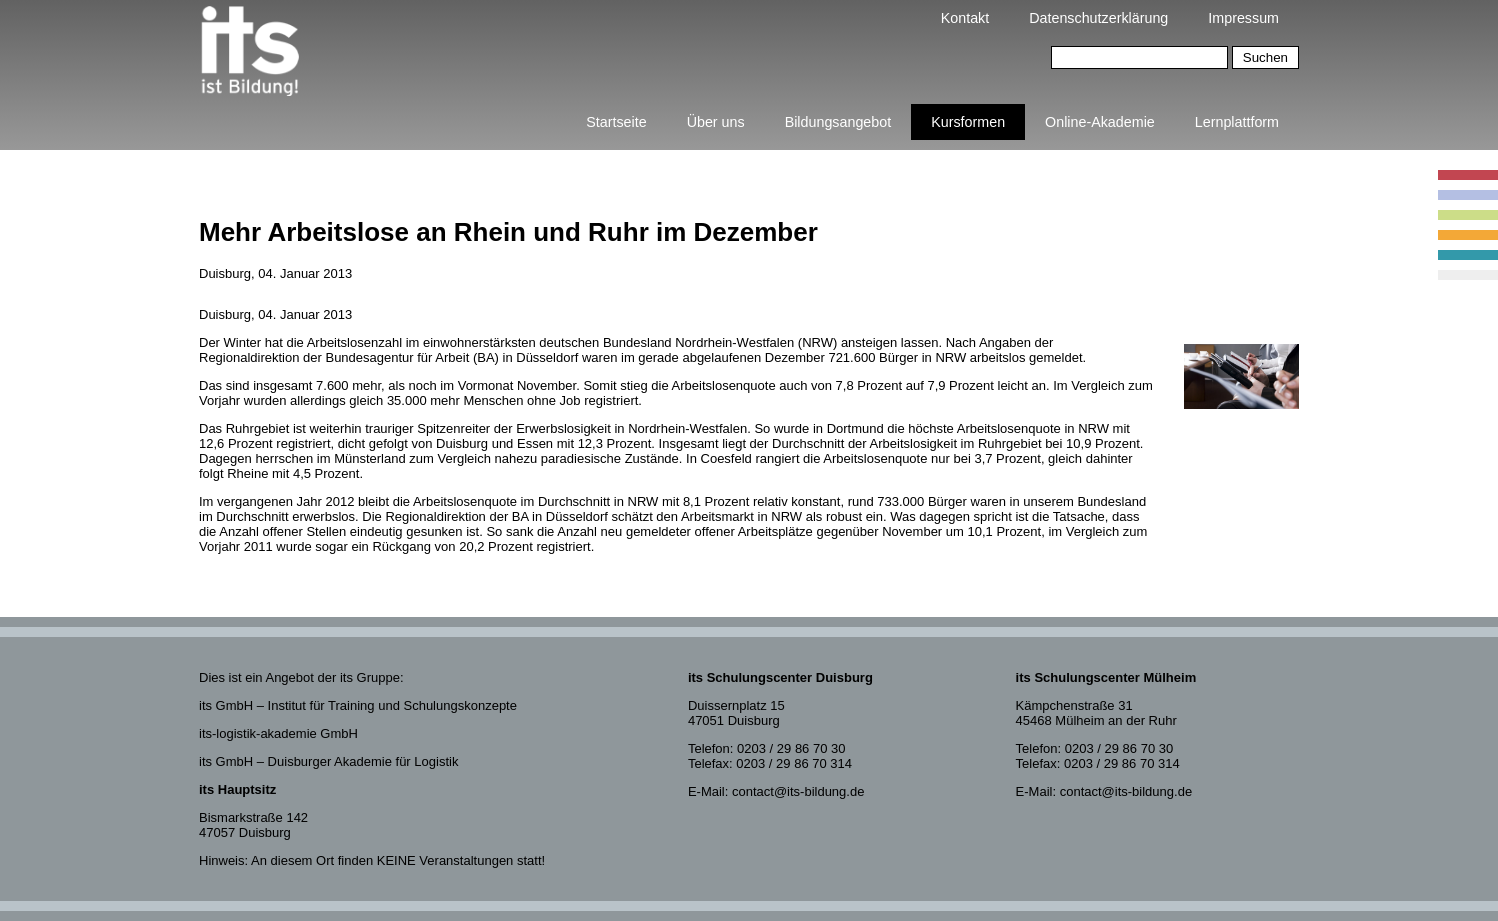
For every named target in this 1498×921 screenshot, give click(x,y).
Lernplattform (1237, 122)
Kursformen (968, 122)
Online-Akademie (1100, 122)
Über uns (716, 122)
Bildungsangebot (838, 122)
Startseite (616, 122)
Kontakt (965, 18)
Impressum (1243, 18)
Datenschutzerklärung (1098, 18)
